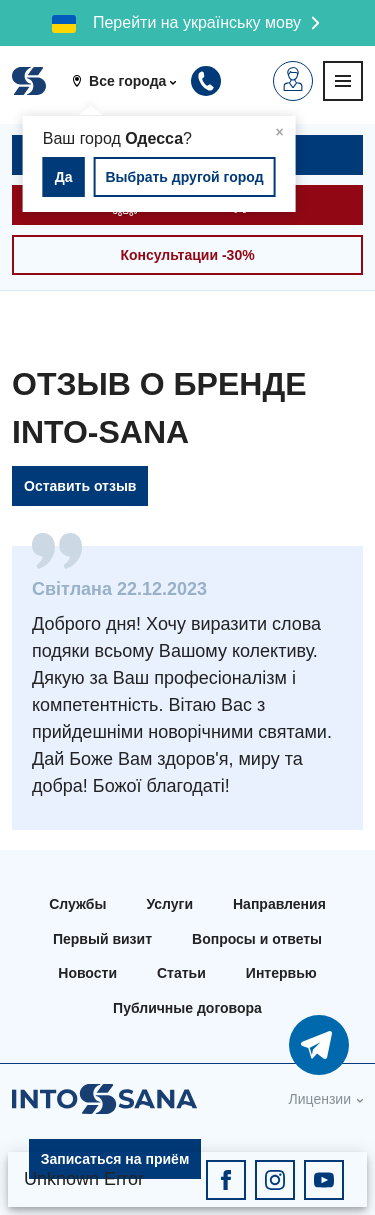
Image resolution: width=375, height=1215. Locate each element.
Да (64, 177)
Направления (279, 904)
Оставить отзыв (80, 486)
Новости (87, 973)
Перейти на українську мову (197, 22)
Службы (77, 904)
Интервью (281, 973)
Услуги (169, 904)
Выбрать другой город (184, 177)
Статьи (181, 973)
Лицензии (320, 1099)
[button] (131, 81)
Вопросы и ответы (257, 939)
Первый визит (102, 939)
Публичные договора (187, 1008)
